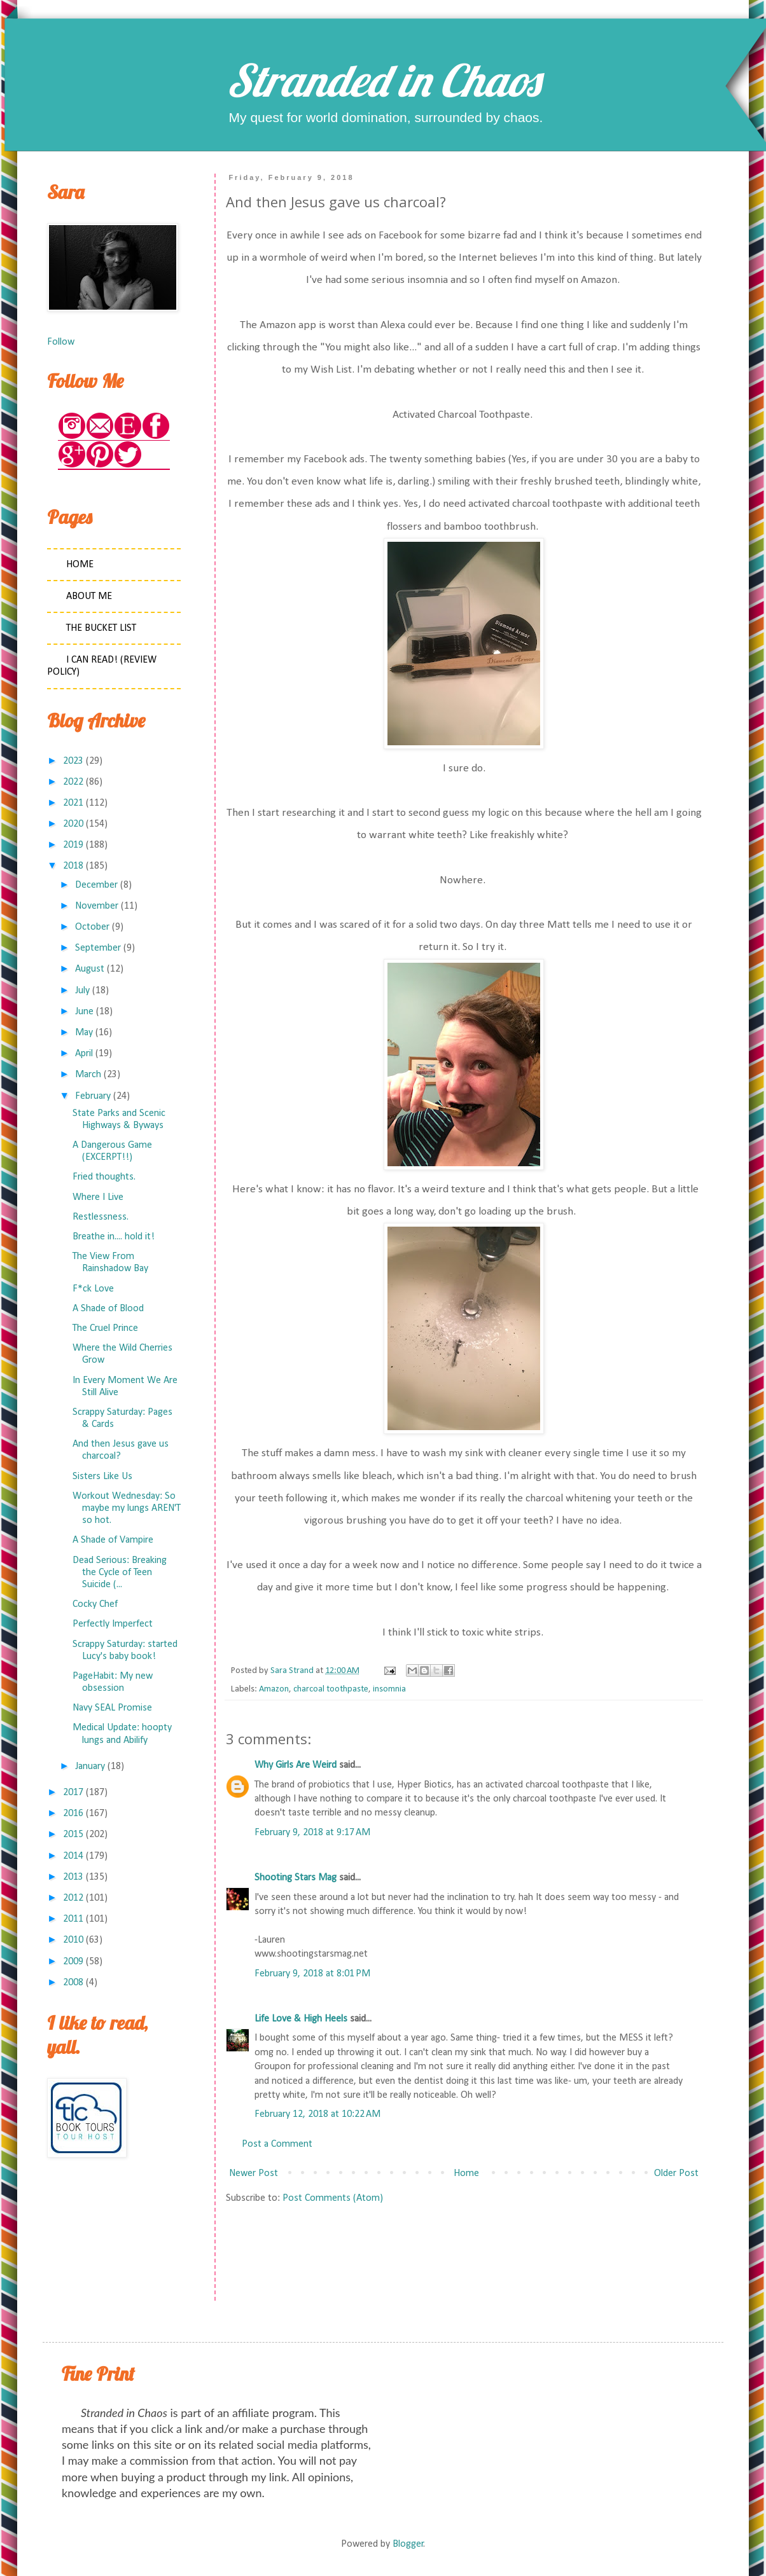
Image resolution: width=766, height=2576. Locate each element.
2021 (73, 803)
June (84, 1012)
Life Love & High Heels (300, 2019)
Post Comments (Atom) (332, 2198)
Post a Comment (277, 2144)
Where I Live (98, 1197)
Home (466, 2173)
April (84, 1054)
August (89, 969)
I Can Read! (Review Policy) (102, 666)
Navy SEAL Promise (112, 1708)
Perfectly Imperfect (113, 1624)
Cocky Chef (95, 1604)
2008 (73, 1983)
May (84, 1033)
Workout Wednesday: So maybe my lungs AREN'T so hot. (127, 1508)
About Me (89, 596)
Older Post (676, 2173)
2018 (73, 866)
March (88, 1075)
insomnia (389, 1689)
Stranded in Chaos (383, 80)
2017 (73, 1792)
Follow (60, 342)
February (93, 1096)
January (90, 1766)
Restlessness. (101, 1217)
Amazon (274, 1689)
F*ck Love (93, 1289)
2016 (73, 1813)
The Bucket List (101, 628)
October (92, 927)
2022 (73, 782)
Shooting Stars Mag (295, 1878)
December (96, 885)
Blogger (408, 2544)
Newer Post (253, 2173)
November (96, 906)
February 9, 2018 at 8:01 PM (312, 1974)
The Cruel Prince (105, 1328)
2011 (73, 1919)
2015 (73, 1834)
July (82, 991)
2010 (73, 1940)
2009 (73, 1962)
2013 (73, 1877)
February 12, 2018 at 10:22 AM (317, 2114)
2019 (73, 845)
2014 (73, 1856)
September (98, 948)
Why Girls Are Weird (295, 1765)
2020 (73, 824)
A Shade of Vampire (113, 1540)
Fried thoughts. (104, 1177)
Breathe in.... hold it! (114, 1237)
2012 (73, 1898)
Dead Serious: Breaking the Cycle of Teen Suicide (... (120, 1572)
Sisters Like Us (102, 1476)
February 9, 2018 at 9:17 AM (312, 1833)
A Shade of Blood (108, 1309)
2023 (73, 761)
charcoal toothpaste (330, 1689)
